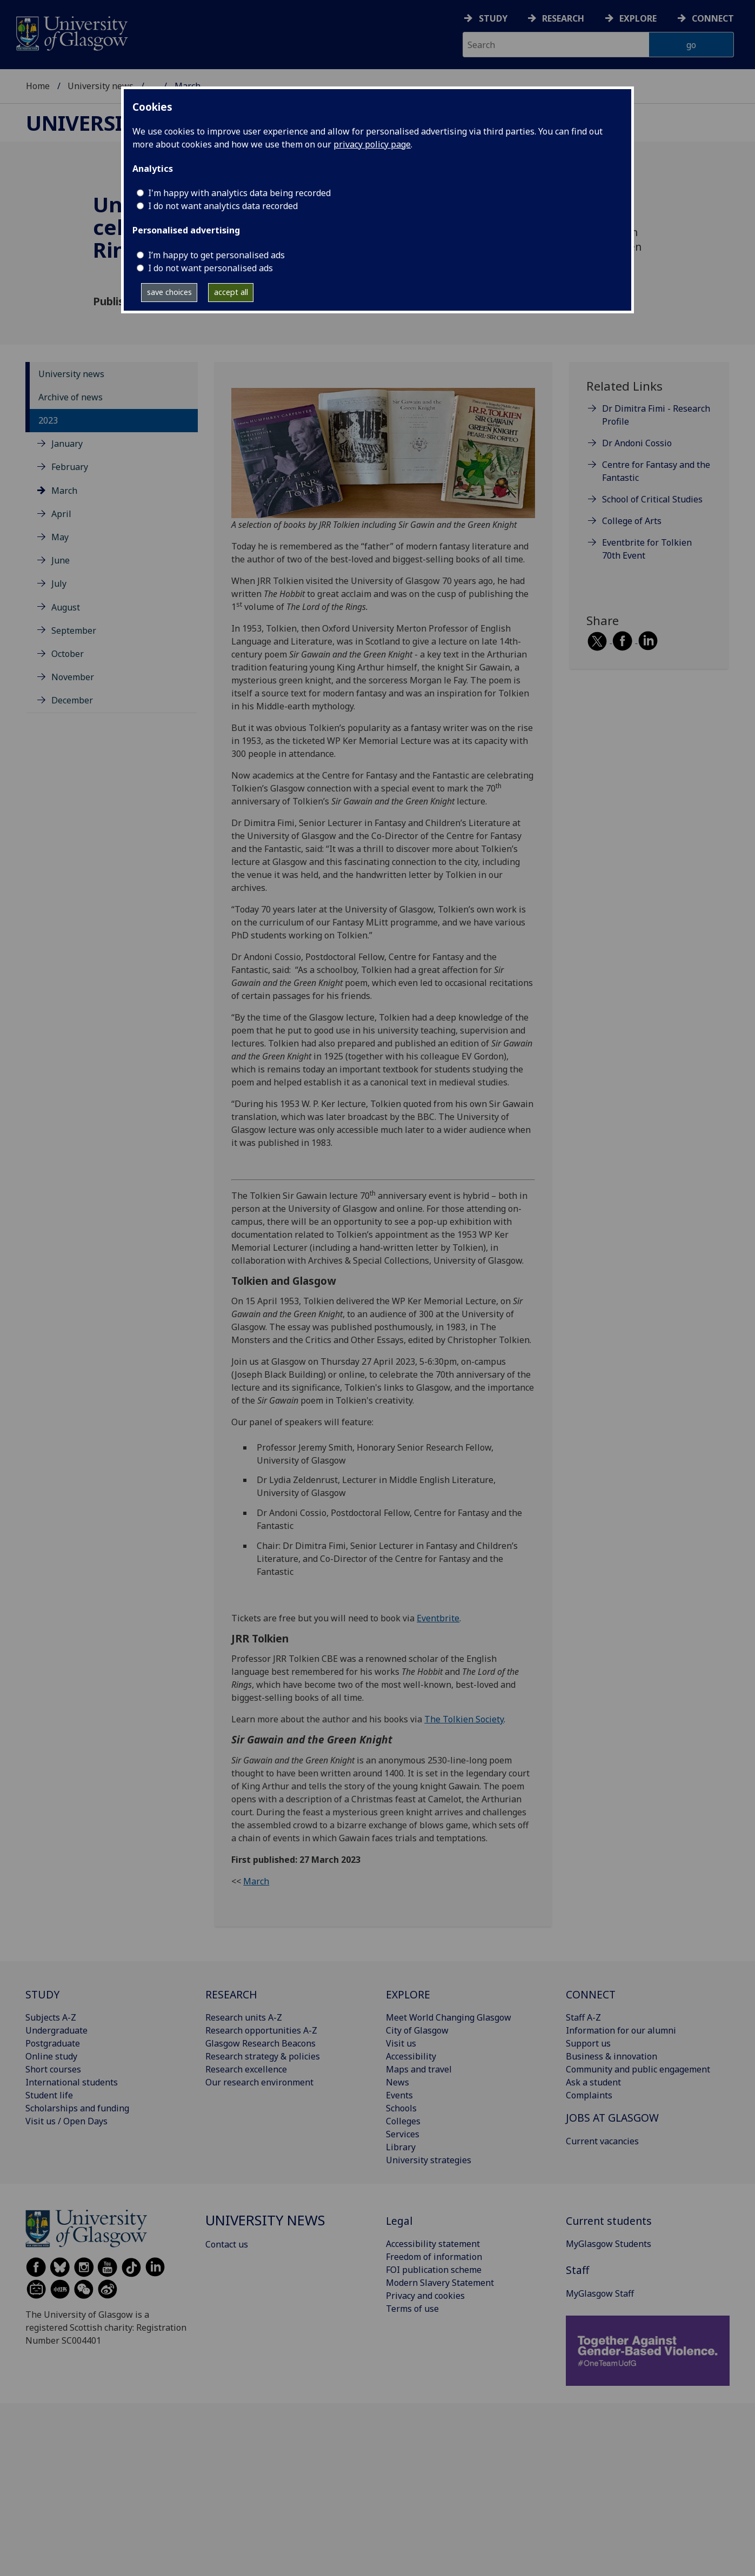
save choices (169, 292)
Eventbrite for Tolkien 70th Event (647, 548)
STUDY (42, 1994)
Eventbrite (438, 1618)
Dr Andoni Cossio (637, 443)
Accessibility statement (433, 2244)
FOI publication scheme (434, 2270)
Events (399, 2095)
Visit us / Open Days (66, 2121)
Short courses (53, 2069)
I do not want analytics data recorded (223, 206)
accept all (231, 292)
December (72, 700)
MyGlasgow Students (608, 2244)
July (58, 583)
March (64, 491)
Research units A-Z (243, 2017)
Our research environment (259, 2082)
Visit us (401, 2043)
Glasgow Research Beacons (260, 2043)
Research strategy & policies (262, 2056)
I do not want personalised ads (210, 268)
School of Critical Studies (652, 499)
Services (402, 2134)
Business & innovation (611, 2056)
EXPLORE (408, 1994)
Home (38, 86)
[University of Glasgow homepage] (71, 32)
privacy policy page (372, 144)
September (73, 630)
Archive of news (70, 397)
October (67, 654)
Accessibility (411, 2056)
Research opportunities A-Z (261, 2030)
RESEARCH (231, 1994)
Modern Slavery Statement (440, 2283)
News (397, 2082)
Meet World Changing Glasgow (448, 2017)
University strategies (428, 2160)
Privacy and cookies (425, 2296)
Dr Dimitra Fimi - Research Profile (656, 415)
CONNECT (591, 1994)
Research (563, 18)
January (67, 444)
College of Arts (632, 521)
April (61, 514)
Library (401, 2147)
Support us (588, 2043)
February (69, 467)
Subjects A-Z (50, 2017)
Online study (51, 2056)
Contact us (226, 2244)
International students (71, 2082)
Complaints (589, 2095)
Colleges (403, 2121)
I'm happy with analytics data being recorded (239, 193)
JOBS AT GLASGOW (612, 2117)
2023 (48, 420)
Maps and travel (419, 2069)
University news (100, 86)
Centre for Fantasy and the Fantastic (656, 471)
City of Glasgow (417, 2030)
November (72, 677)
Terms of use (412, 2309)
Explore (638, 18)
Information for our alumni (621, 2030)
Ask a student (593, 2082)
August (65, 607)
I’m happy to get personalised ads (216, 255)
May (60, 537)
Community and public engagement (638, 2069)
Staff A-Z (583, 2017)
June (60, 560)
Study (493, 18)
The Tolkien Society (464, 1719)
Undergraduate (56, 2030)
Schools (401, 2108)
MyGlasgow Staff (600, 2293)
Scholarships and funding (77, 2108)
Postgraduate (52, 2043)
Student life (49, 2095)
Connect (713, 18)
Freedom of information (434, 2257)
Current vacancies (602, 2141)
